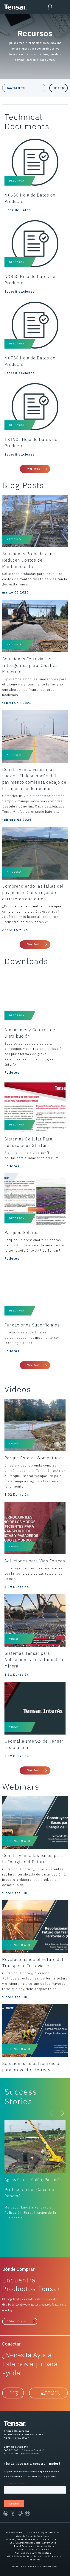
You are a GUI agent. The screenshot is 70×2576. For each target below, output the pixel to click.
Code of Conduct (50, 2539)
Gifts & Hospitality (18, 2556)
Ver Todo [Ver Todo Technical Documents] (34, 468)
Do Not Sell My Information (43, 2532)
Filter (58, 88)
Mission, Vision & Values (20, 2539)
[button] (52, 2113)
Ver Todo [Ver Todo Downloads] (34, 1365)
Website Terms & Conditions (33, 2536)
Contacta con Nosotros (51, 2393)
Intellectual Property (46, 2556)
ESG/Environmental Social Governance (33, 2542)
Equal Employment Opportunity (32, 2546)
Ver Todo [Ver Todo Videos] (34, 1770)
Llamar (15, 2391)
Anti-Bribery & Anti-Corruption (33, 2552)
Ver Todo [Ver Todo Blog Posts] (34, 944)
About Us (35, 2559)
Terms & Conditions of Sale (32, 2549)
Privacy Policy (14, 2532)
